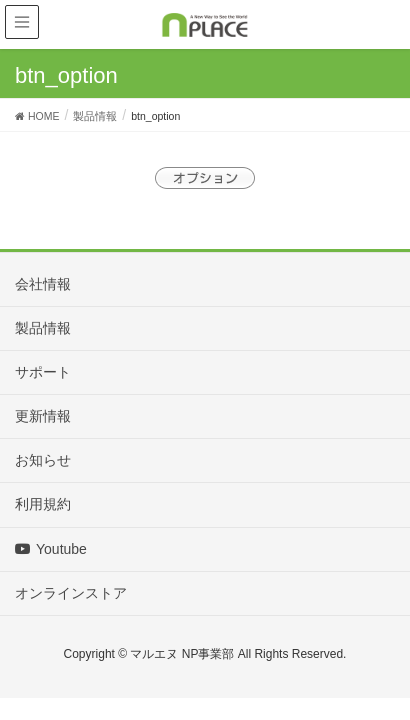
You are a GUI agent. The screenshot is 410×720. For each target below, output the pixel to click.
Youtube (51, 549)
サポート (43, 372)
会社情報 (43, 284)
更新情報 (43, 416)
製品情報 (43, 328)
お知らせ (43, 460)
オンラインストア (71, 593)
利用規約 (43, 504)
